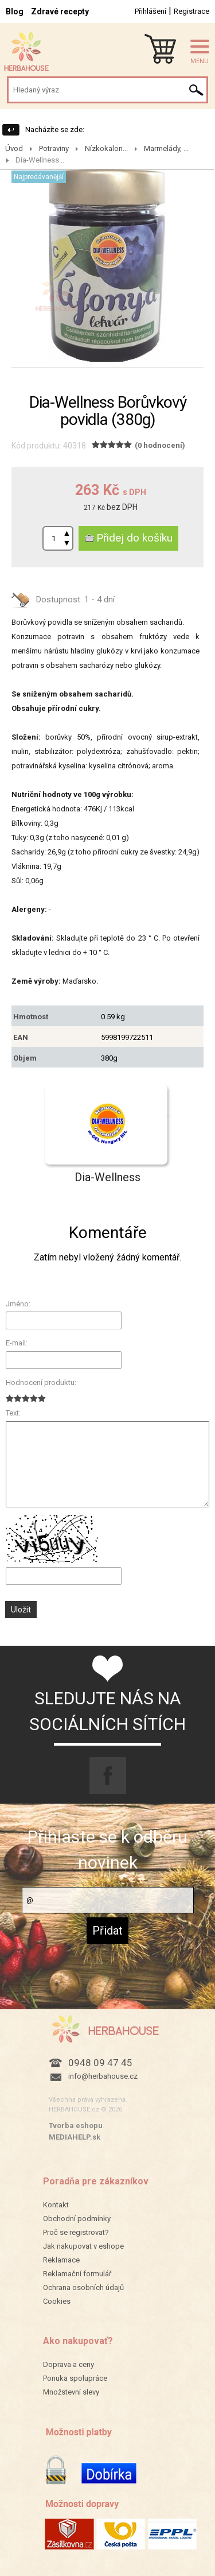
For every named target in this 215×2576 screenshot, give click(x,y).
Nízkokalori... (106, 148)
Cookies (57, 2301)
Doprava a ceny (68, 2364)
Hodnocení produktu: (41, 1382)
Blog (15, 11)
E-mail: (17, 1343)
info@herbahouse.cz (103, 2076)
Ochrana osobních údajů (83, 2287)
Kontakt (56, 2204)
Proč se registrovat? (76, 2232)
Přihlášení (150, 11)
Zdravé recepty (60, 11)
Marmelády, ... (166, 148)
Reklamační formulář (77, 2273)
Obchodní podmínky (77, 2218)
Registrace (191, 11)
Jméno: (18, 1303)
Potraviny (54, 148)
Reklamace (61, 2260)
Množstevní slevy (71, 2392)
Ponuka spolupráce (75, 2378)
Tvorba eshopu (76, 2125)
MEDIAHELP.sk (74, 2137)
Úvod (14, 148)
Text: (13, 1413)
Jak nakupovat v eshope (83, 2246)
